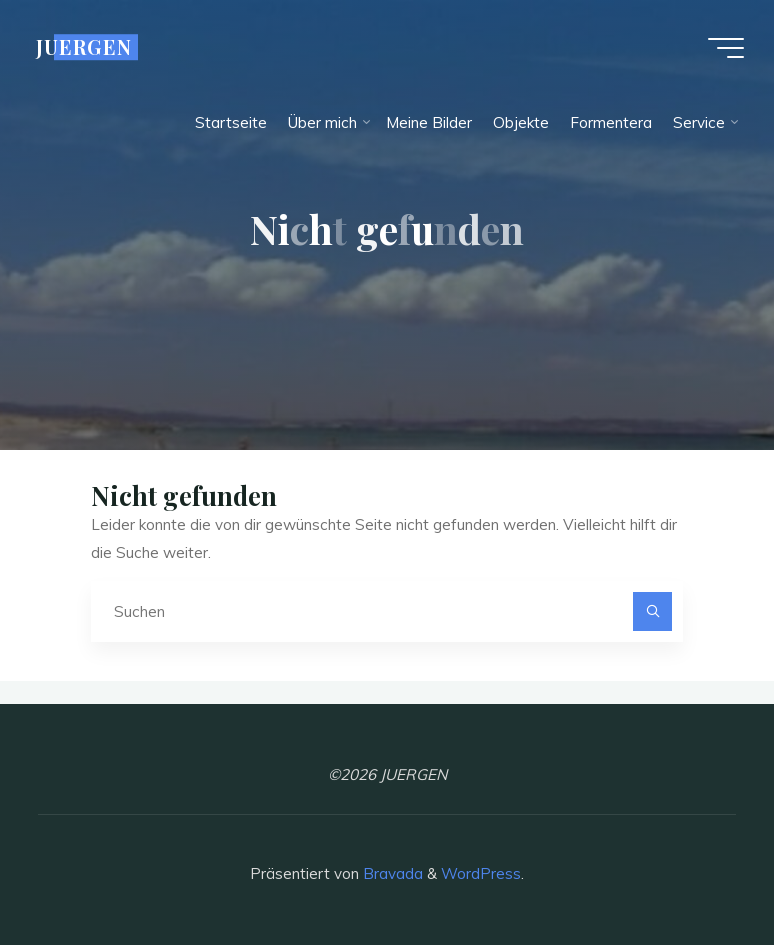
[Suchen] (653, 612)
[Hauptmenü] (726, 48)
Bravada (391, 873)
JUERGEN (84, 47)
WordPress (481, 873)
